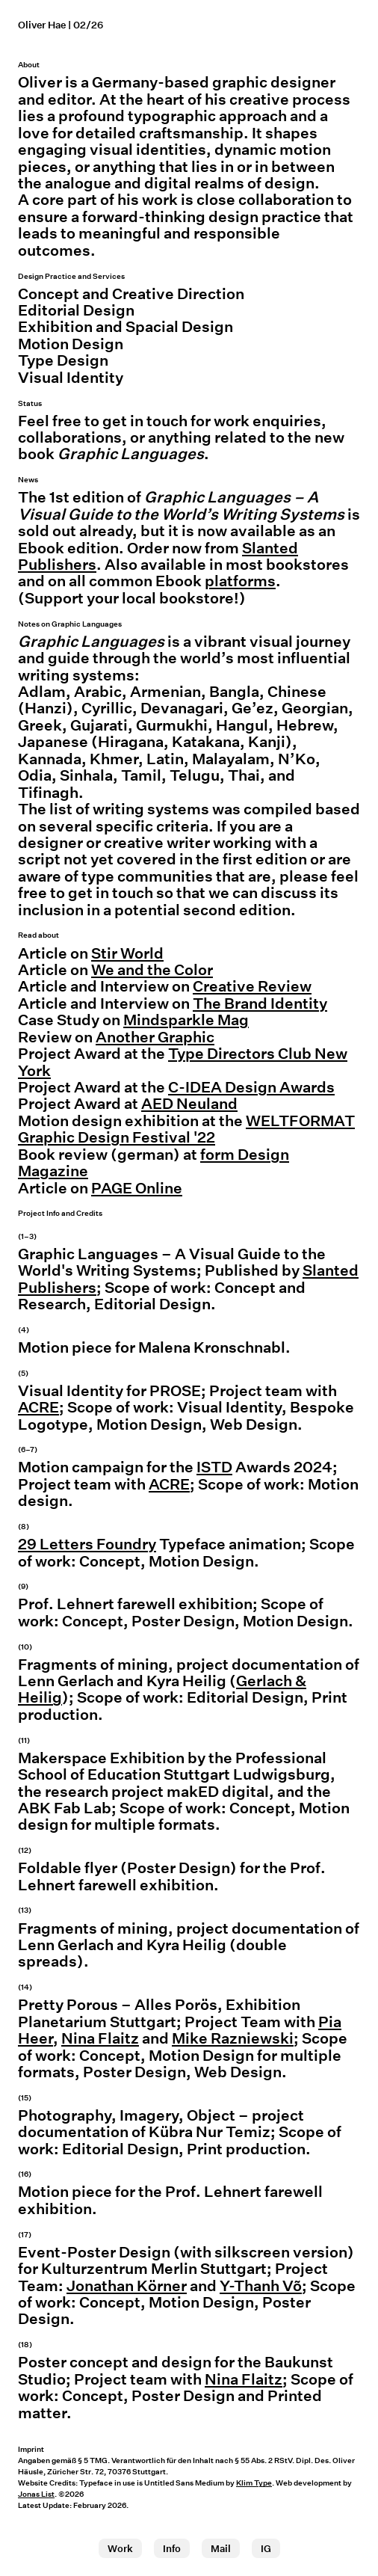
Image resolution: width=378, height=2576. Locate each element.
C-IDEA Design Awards (251, 1087)
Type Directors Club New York (182, 1062)
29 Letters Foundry (87, 1544)
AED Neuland (189, 1104)
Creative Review (252, 986)
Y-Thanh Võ (261, 2286)
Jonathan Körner (126, 2286)
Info (172, 2548)
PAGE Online (136, 1188)
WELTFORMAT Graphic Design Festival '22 (186, 1129)
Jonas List (36, 2494)
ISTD (214, 1467)
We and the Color (152, 970)
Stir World (127, 953)
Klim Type (254, 2483)
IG (266, 2548)
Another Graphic (155, 1037)
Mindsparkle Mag (186, 1020)
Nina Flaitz (100, 2038)
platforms (240, 581)
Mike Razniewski (233, 2038)
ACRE (38, 1407)
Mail (221, 2548)
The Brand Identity (260, 1003)
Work (120, 2548)
